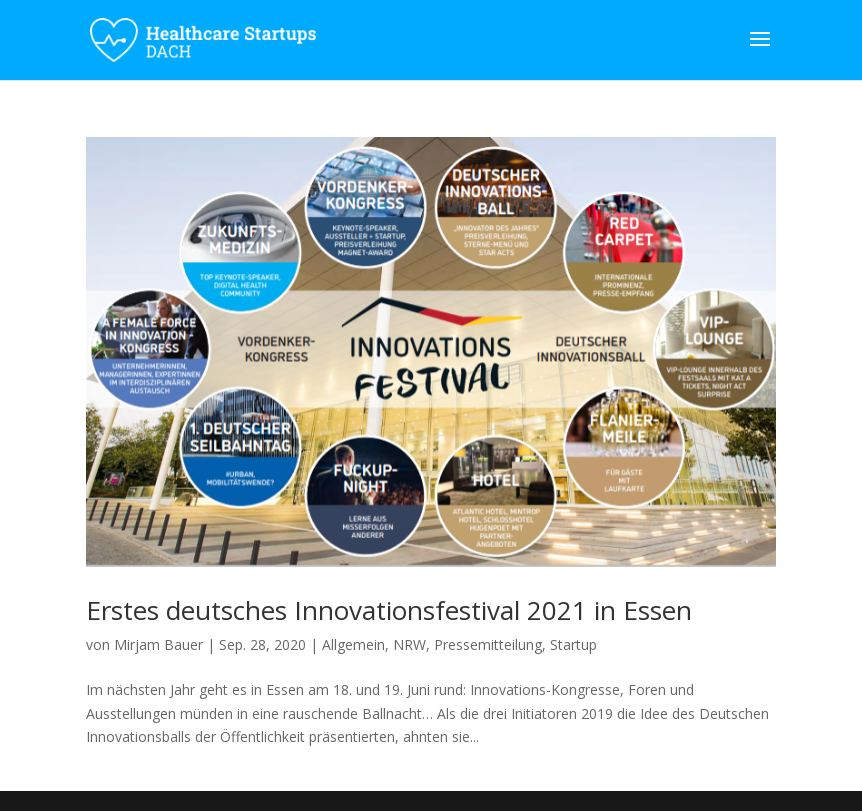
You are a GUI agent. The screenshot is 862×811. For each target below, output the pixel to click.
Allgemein (353, 644)
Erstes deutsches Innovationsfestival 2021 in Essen (389, 610)
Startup (573, 644)
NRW (409, 644)
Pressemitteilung (488, 644)
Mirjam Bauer (158, 644)
